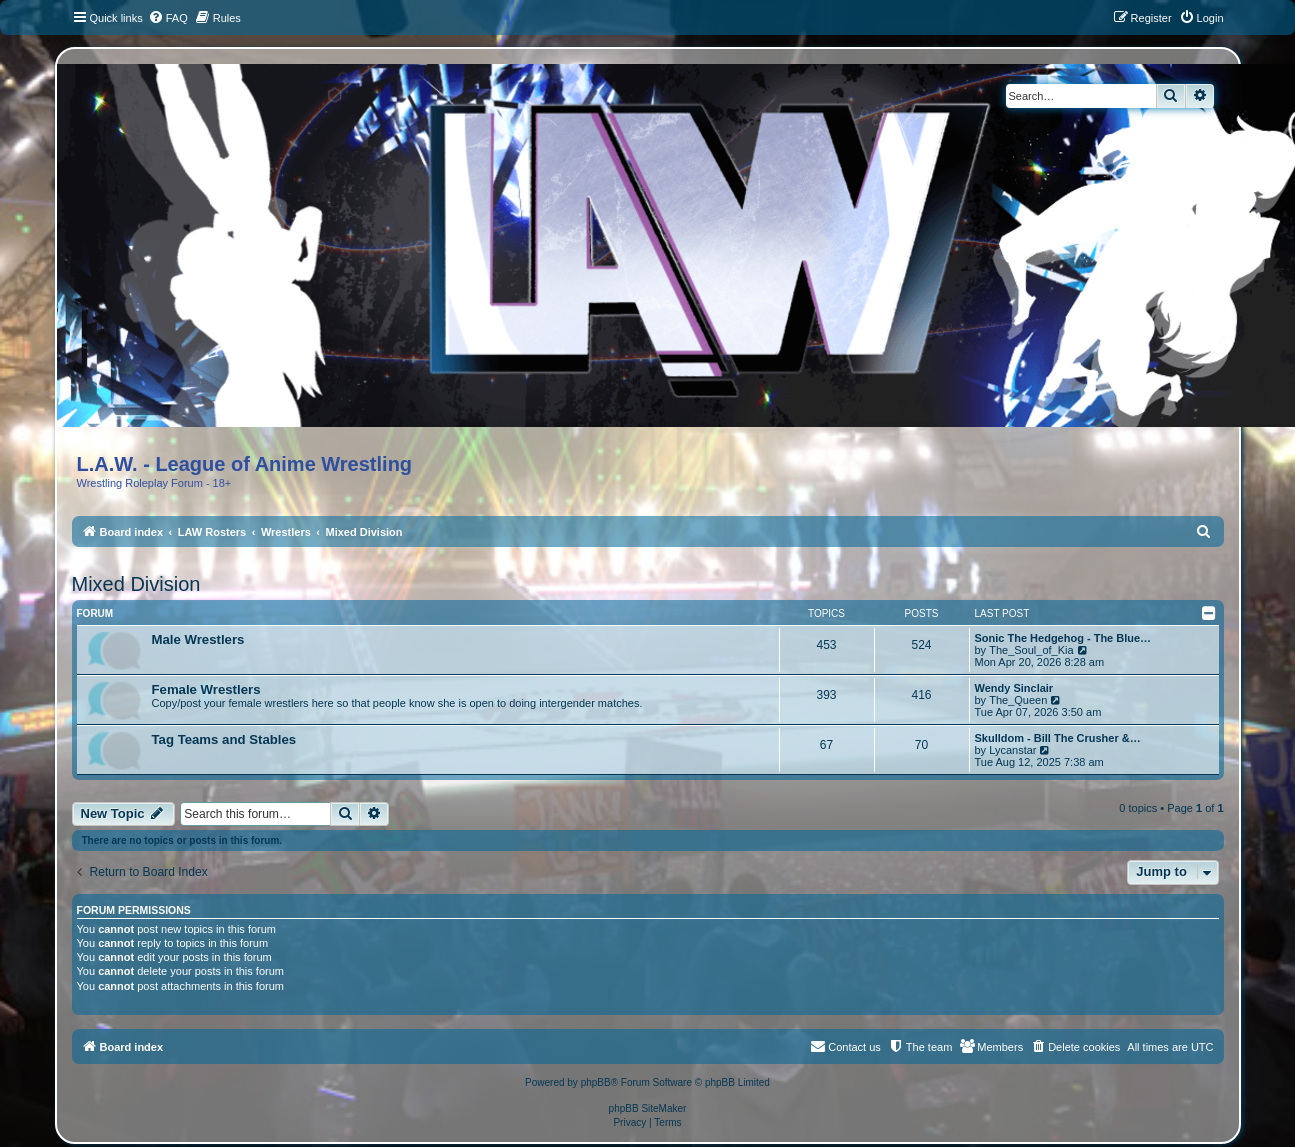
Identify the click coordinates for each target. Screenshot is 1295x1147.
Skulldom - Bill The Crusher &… (1058, 738)
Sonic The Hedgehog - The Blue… (1063, 638)
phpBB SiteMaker (648, 1108)
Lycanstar (1012, 750)
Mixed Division (136, 584)
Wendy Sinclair (1014, 688)
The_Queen (1018, 700)
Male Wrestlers (198, 639)
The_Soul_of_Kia (1031, 650)
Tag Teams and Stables (224, 739)
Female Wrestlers (206, 689)
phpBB (596, 1082)
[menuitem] (168, 18)
